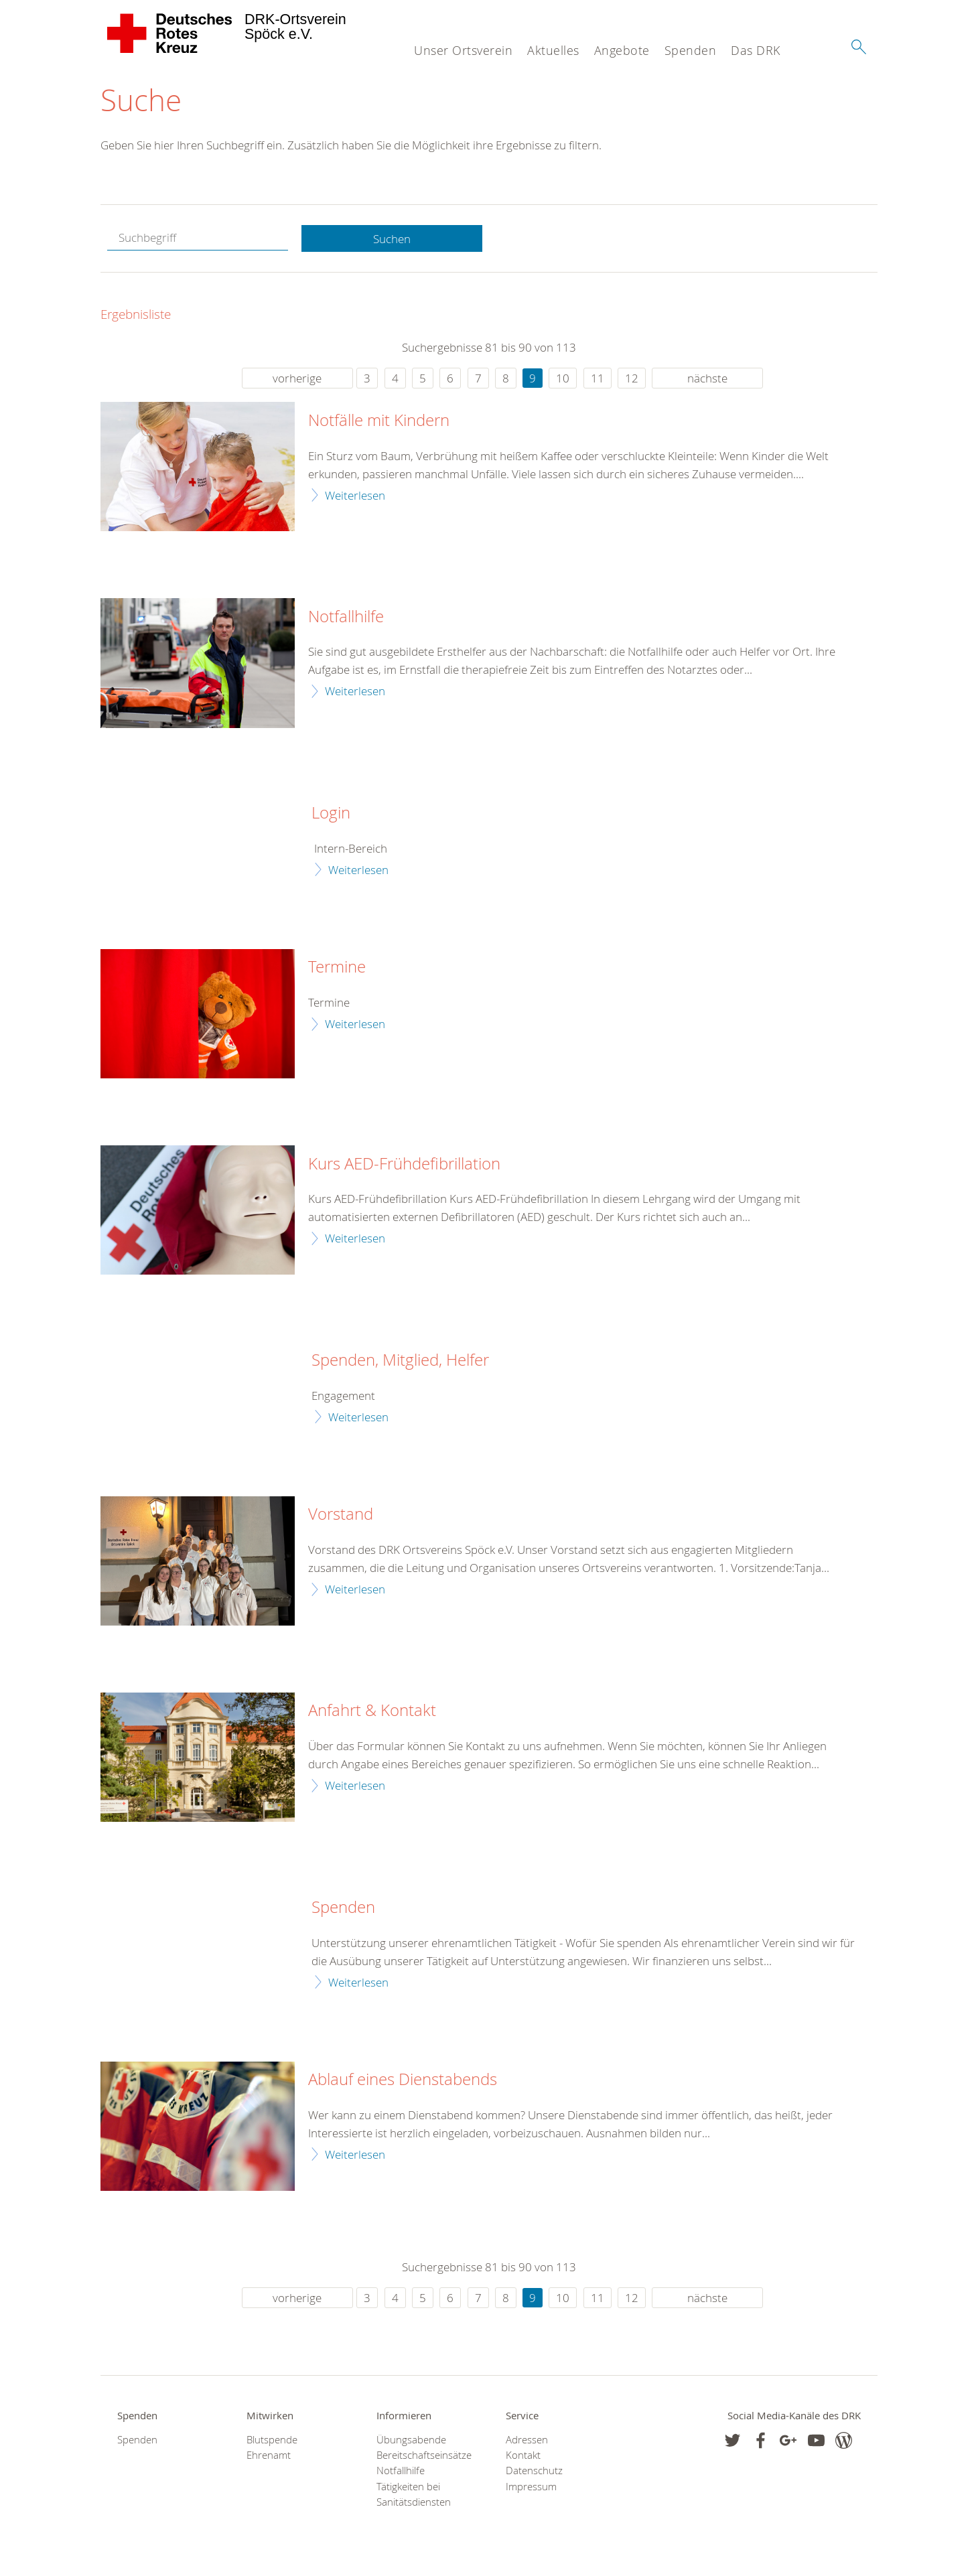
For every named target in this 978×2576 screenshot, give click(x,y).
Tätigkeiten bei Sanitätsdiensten (413, 2494)
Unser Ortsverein (463, 50)
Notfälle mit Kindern (378, 421)
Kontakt (523, 2455)
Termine (337, 968)
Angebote (622, 50)
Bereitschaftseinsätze (424, 2455)
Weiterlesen (355, 495)
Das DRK (755, 50)
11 (597, 378)
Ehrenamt (269, 2455)
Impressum (531, 2486)
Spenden (691, 50)
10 (562, 378)
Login (330, 814)
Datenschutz (534, 2471)
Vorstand (340, 1515)
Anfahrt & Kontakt (372, 1711)
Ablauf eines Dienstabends (402, 2080)
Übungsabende (411, 2440)
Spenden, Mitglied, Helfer (400, 1361)
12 (631, 378)
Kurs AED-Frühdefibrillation (404, 1164)
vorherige (297, 378)
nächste (707, 378)
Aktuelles (553, 50)
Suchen (392, 238)
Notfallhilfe (346, 617)
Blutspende (272, 2440)
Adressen (527, 2440)
